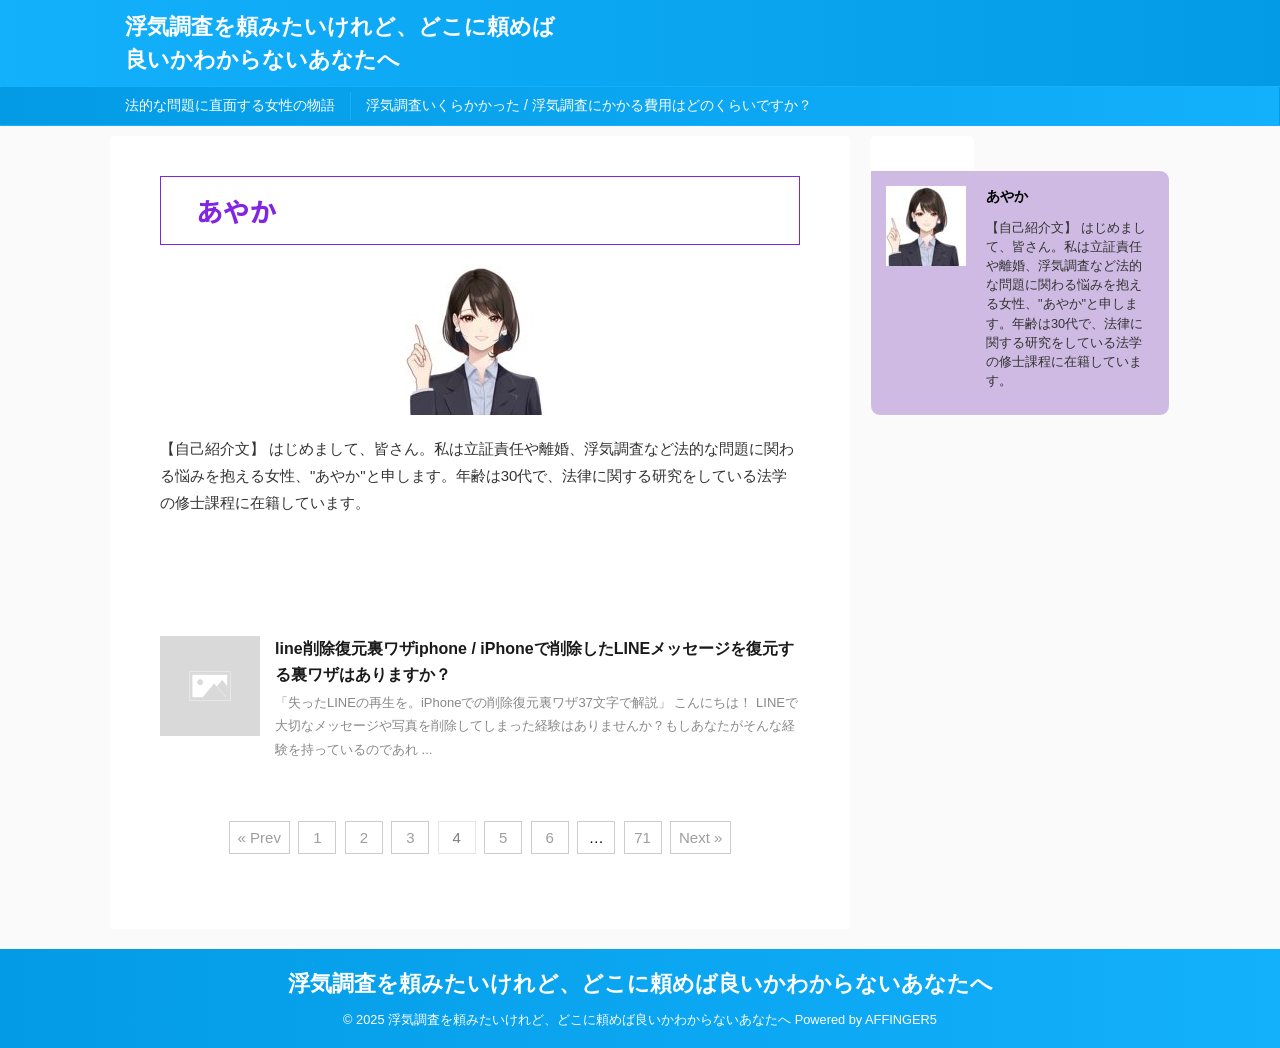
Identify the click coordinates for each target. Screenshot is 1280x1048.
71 (642, 837)
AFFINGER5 (901, 1019)
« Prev (259, 837)
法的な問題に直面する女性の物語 (230, 105)
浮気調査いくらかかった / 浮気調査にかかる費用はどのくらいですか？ (589, 105)
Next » (700, 837)
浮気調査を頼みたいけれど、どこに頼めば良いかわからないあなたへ (640, 983)
